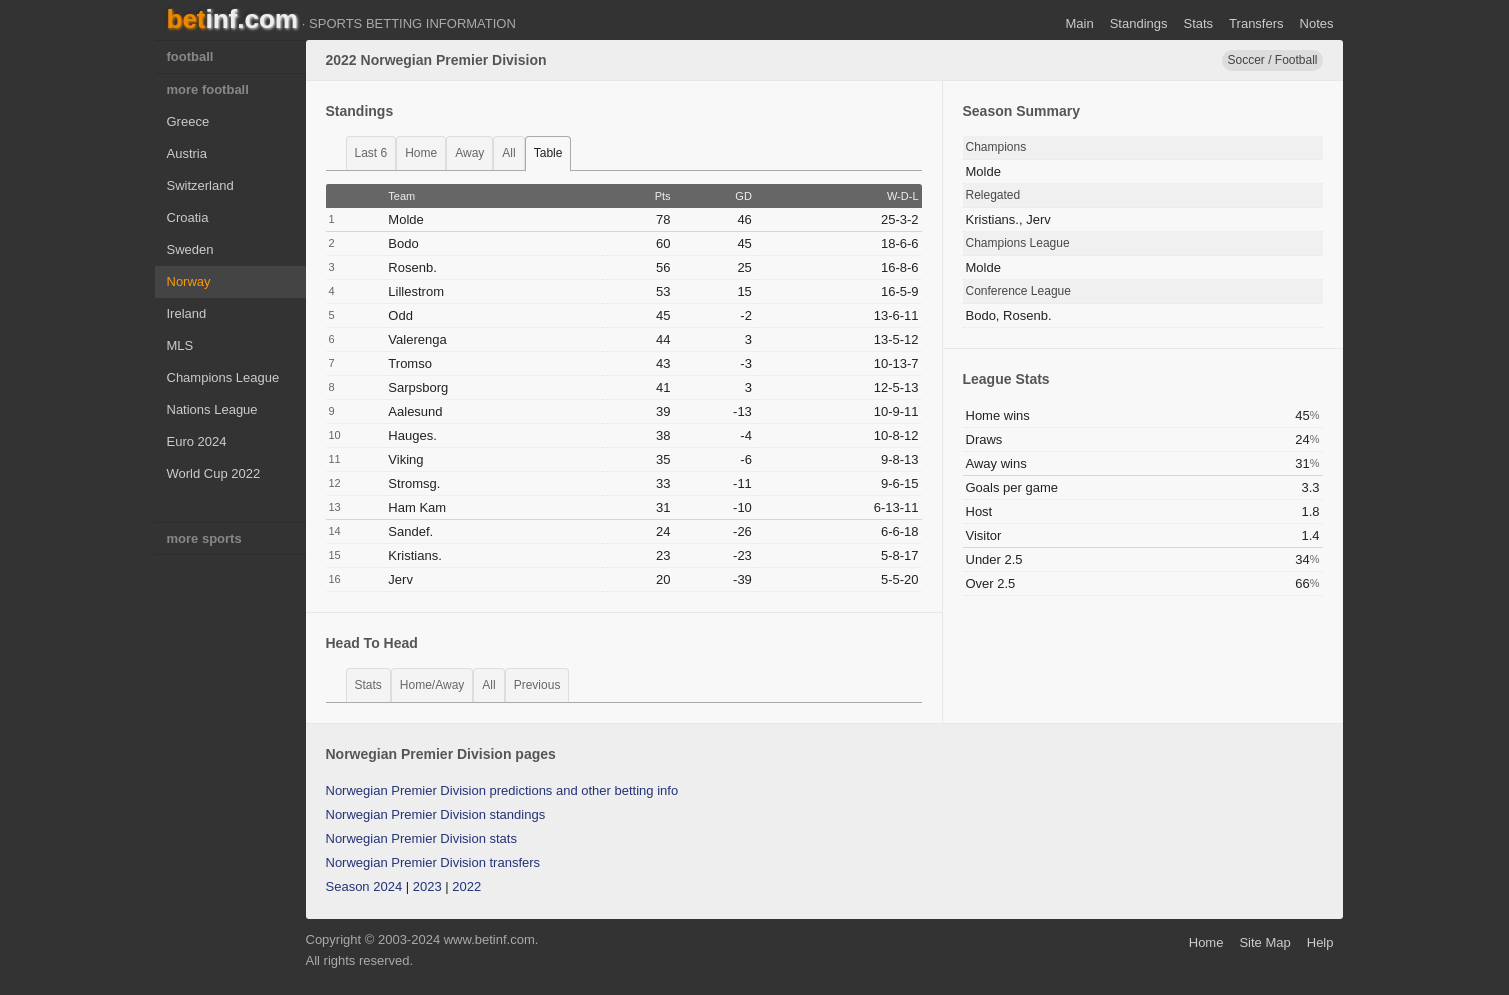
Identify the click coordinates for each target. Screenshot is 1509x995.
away (469, 153)
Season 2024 (364, 886)
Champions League (223, 377)
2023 (427, 886)
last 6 (371, 153)
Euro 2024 (197, 441)
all (508, 153)
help (1320, 942)
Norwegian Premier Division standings (436, 814)
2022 (466, 886)
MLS (180, 345)
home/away (432, 685)
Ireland (187, 313)
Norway (189, 281)
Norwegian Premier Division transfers (433, 862)
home (421, 153)
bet (232, 19)
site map (1264, 942)
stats (368, 685)
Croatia (188, 217)
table (548, 153)
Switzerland (200, 185)
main (1079, 23)
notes (1317, 23)
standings (1139, 23)
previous (537, 685)
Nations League (212, 409)
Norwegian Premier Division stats (421, 838)
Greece (188, 121)
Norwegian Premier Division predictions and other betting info (502, 790)
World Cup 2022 (214, 473)
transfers (1256, 23)
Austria (187, 153)
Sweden (190, 249)
